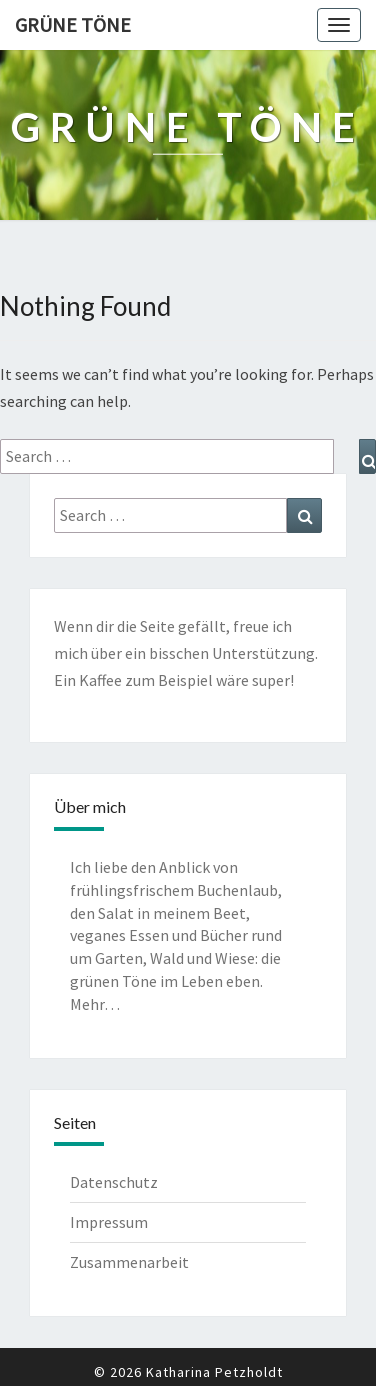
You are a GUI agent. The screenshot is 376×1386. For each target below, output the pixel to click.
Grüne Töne (73, 24)
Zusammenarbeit (129, 1262)
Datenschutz (114, 1182)
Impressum (109, 1222)
